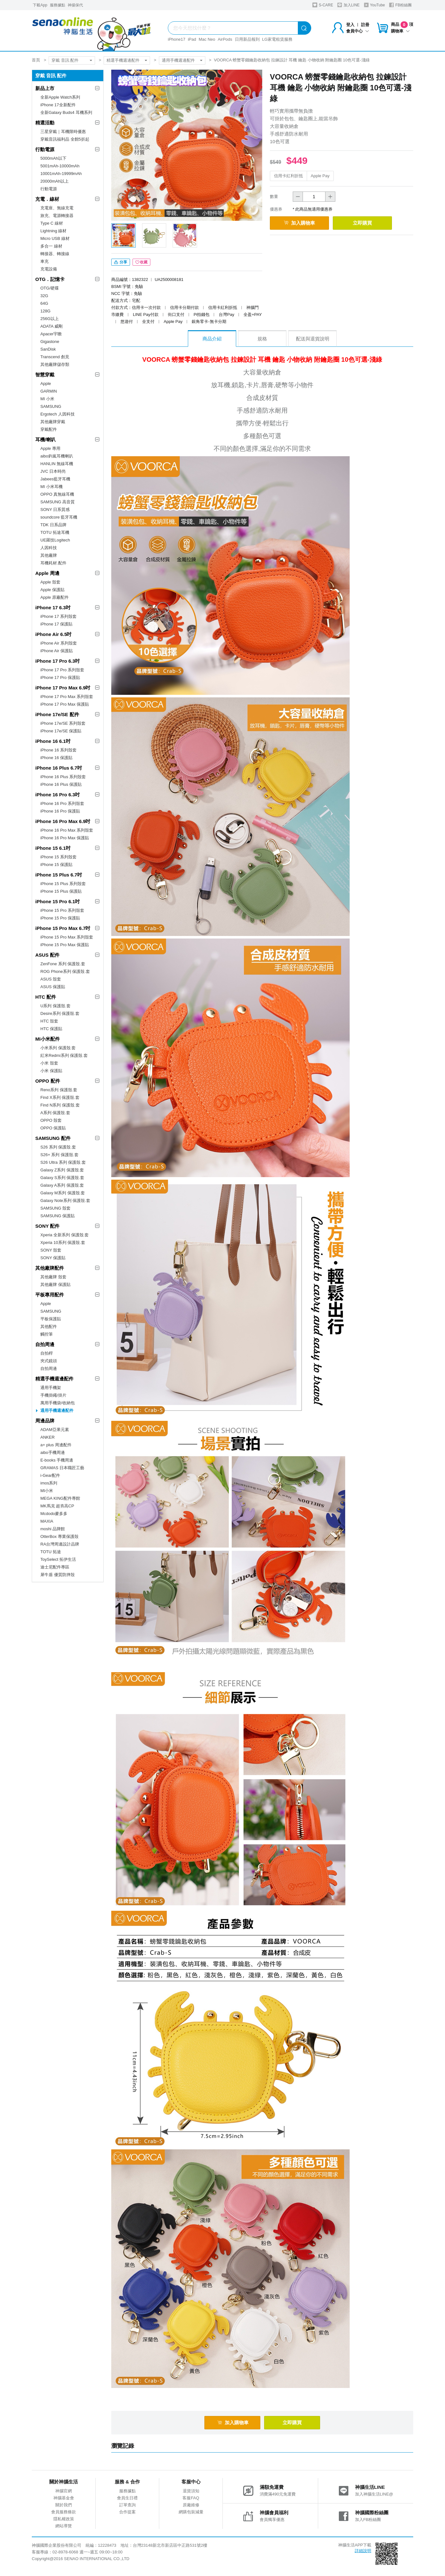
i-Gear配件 (50, 1475)
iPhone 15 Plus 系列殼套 (63, 883)
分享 (120, 263)
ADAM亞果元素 (54, 1429)
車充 (44, 261)
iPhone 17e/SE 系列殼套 (63, 723)
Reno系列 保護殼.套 (58, 1089)
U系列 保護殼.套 (55, 1005)
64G (44, 303)
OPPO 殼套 (51, 1120)
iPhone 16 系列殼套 (58, 750)
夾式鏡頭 (48, 1360)
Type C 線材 (51, 223)
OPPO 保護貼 (53, 1128)
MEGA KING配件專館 (60, 1498)
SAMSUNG (50, 406)
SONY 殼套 (50, 1250)
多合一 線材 (51, 246)
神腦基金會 (63, 2499)
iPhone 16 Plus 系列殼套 (63, 776)
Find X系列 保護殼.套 (59, 1097)
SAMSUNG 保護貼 (57, 1215)
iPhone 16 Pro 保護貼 (60, 811)
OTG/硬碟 (49, 288)
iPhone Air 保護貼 (56, 650)
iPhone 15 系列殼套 (58, 857)
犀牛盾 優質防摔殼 (57, 1574)
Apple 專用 (50, 448)
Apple (45, 383)
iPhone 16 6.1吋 (53, 741)
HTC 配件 (45, 997)
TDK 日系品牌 (53, 524)
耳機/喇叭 (45, 439)
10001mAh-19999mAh (61, 173)
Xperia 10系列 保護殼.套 (62, 1242)
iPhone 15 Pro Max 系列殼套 (66, 937)
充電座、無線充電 (56, 208)
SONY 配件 (47, 1226)
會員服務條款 (63, 2513)
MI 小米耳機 (51, 486)
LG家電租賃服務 (277, 39)
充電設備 (48, 269)
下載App (40, 5)
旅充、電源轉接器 (56, 215)
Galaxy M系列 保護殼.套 (62, 1192)
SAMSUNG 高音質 (57, 501)
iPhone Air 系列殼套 (58, 643)
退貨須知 (191, 2492)
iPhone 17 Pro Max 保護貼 (64, 704)
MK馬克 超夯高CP (57, 1506)
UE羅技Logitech (55, 540)
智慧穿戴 (44, 374)
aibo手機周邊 (52, 1452)
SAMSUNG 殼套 (55, 1208)
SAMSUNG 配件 (53, 1138)
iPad (192, 39)
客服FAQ (190, 2499)
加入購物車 (301, 223)
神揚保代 (75, 5)
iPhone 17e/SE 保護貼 (60, 731)
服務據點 (57, 5)
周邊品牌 (44, 1420)
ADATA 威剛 (51, 326)
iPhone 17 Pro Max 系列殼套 (66, 696)
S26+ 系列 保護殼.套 (59, 1154)
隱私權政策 (63, 2520)
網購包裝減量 (191, 2513)
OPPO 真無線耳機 (57, 494)
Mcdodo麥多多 (53, 1513)
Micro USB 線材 (55, 238)
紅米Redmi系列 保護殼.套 (64, 1055)
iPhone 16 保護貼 (56, 757)
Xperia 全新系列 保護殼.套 (64, 1234)
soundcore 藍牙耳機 (58, 517)
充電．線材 (47, 199)
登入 (350, 24)
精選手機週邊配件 (123, 60)
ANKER (47, 1437)
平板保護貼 (50, 1318)
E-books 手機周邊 (56, 1460)
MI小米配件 (47, 1039)
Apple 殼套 (50, 582)
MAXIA (46, 1521)
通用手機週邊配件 (178, 60)
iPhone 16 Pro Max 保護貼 (64, 837)
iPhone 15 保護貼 (56, 864)
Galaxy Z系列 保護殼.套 (62, 1170)
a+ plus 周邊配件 (56, 1444)
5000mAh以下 (53, 158)
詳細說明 (363, 2552)
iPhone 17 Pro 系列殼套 (62, 669)
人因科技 (48, 547)
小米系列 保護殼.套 (58, 1047)
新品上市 (44, 88)
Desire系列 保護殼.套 (59, 1013)
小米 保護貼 (51, 1070)
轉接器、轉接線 (54, 253)
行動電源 (44, 149)
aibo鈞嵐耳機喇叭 (56, 456)
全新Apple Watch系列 (60, 97)
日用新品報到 (247, 39)
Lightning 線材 (53, 230)
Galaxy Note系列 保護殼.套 (65, 1200)
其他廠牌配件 (49, 1268)
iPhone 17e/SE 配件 (57, 714)
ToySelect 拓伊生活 (58, 1559)
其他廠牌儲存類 (54, 364)
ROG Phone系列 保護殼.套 (65, 971)
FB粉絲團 (400, 5)
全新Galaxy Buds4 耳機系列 (66, 112)
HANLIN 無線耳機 (56, 463)
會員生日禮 (127, 2499)
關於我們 (63, 2506)
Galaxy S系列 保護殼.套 (62, 1177)
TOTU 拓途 (50, 1551)
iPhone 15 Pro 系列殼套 (62, 910)
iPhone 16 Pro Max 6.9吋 (62, 821)
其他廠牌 (48, 555)
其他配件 (48, 1326)
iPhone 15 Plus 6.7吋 (58, 874)
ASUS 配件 (47, 955)
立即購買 (369, 223)
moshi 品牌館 (52, 1528)
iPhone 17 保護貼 (56, 624)
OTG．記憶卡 (50, 279)
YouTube (374, 5)
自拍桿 (46, 1353)
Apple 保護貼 (52, 589)
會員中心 (357, 31)
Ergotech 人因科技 (57, 414)
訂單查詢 (127, 2506)
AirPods (225, 39)
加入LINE (348, 5)
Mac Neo (207, 39)
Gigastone (49, 341)
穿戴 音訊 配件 (65, 60)
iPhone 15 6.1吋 (53, 848)
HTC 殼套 (49, 1021)
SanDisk (48, 349)
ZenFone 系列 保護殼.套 (62, 963)
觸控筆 (46, 1334)
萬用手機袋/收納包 (57, 1402)
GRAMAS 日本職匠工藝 (62, 1467)
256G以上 (49, 318)
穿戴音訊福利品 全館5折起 (64, 139)
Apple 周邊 (47, 573)
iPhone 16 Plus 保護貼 (61, 784)
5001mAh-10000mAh (59, 166)
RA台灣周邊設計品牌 (59, 1544)
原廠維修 (191, 2506)
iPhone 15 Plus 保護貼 (61, 891)
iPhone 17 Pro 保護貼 (60, 677)
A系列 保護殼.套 (55, 1112)
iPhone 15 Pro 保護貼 (60, 918)
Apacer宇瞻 (51, 334)
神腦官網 (63, 2492)
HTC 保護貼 (51, 1028)
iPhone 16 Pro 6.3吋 (57, 794)
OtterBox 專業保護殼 (59, 1536)
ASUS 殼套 (50, 979)
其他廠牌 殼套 (53, 1276)
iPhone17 (176, 39)
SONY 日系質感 (55, 509)
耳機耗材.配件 (53, 563)
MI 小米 (47, 398)
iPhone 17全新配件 (58, 104)
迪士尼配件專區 (54, 1567)
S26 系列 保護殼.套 (58, 1147)
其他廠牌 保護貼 (55, 1284)
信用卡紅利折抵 (288, 175)
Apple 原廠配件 (54, 597)
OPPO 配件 (47, 1081)
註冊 (365, 24)
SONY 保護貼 (52, 1257)
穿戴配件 (48, 429)
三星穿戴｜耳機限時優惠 (63, 131)
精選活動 (44, 122)
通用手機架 (50, 1387)
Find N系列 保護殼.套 (60, 1105)
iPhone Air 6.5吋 (53, 634)
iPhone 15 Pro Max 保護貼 (64, 944)
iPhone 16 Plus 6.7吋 (58, 768)
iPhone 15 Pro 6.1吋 (57, 901)
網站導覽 (63, 2527)
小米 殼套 (49, 1063)
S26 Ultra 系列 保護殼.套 (63, 1162)
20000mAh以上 (54, 181)
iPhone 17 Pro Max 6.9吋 (62, 687)
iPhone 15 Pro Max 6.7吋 (62, 928)
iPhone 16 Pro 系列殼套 (62, 803)
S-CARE (322, 5)
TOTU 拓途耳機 (54, 532)
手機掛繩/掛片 (53, 1395)
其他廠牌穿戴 (52, 421)
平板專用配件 (49, 1294)
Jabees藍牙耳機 (55, 479)
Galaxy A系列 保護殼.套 (62, 1185)
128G (45, 311)
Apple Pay (320, 175)
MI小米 (46, 1490)
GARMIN (48, 391)
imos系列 (48, 1483)
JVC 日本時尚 (53, 471)
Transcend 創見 (54, 356)
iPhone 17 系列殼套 (58, 616)
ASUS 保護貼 (52, 986)
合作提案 (127, 2513)
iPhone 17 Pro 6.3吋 (57, 661)
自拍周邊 (44, 1344)
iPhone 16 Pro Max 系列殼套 (66, 830)
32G (44, 295)
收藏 (141, 263)
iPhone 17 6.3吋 (53, 607)
